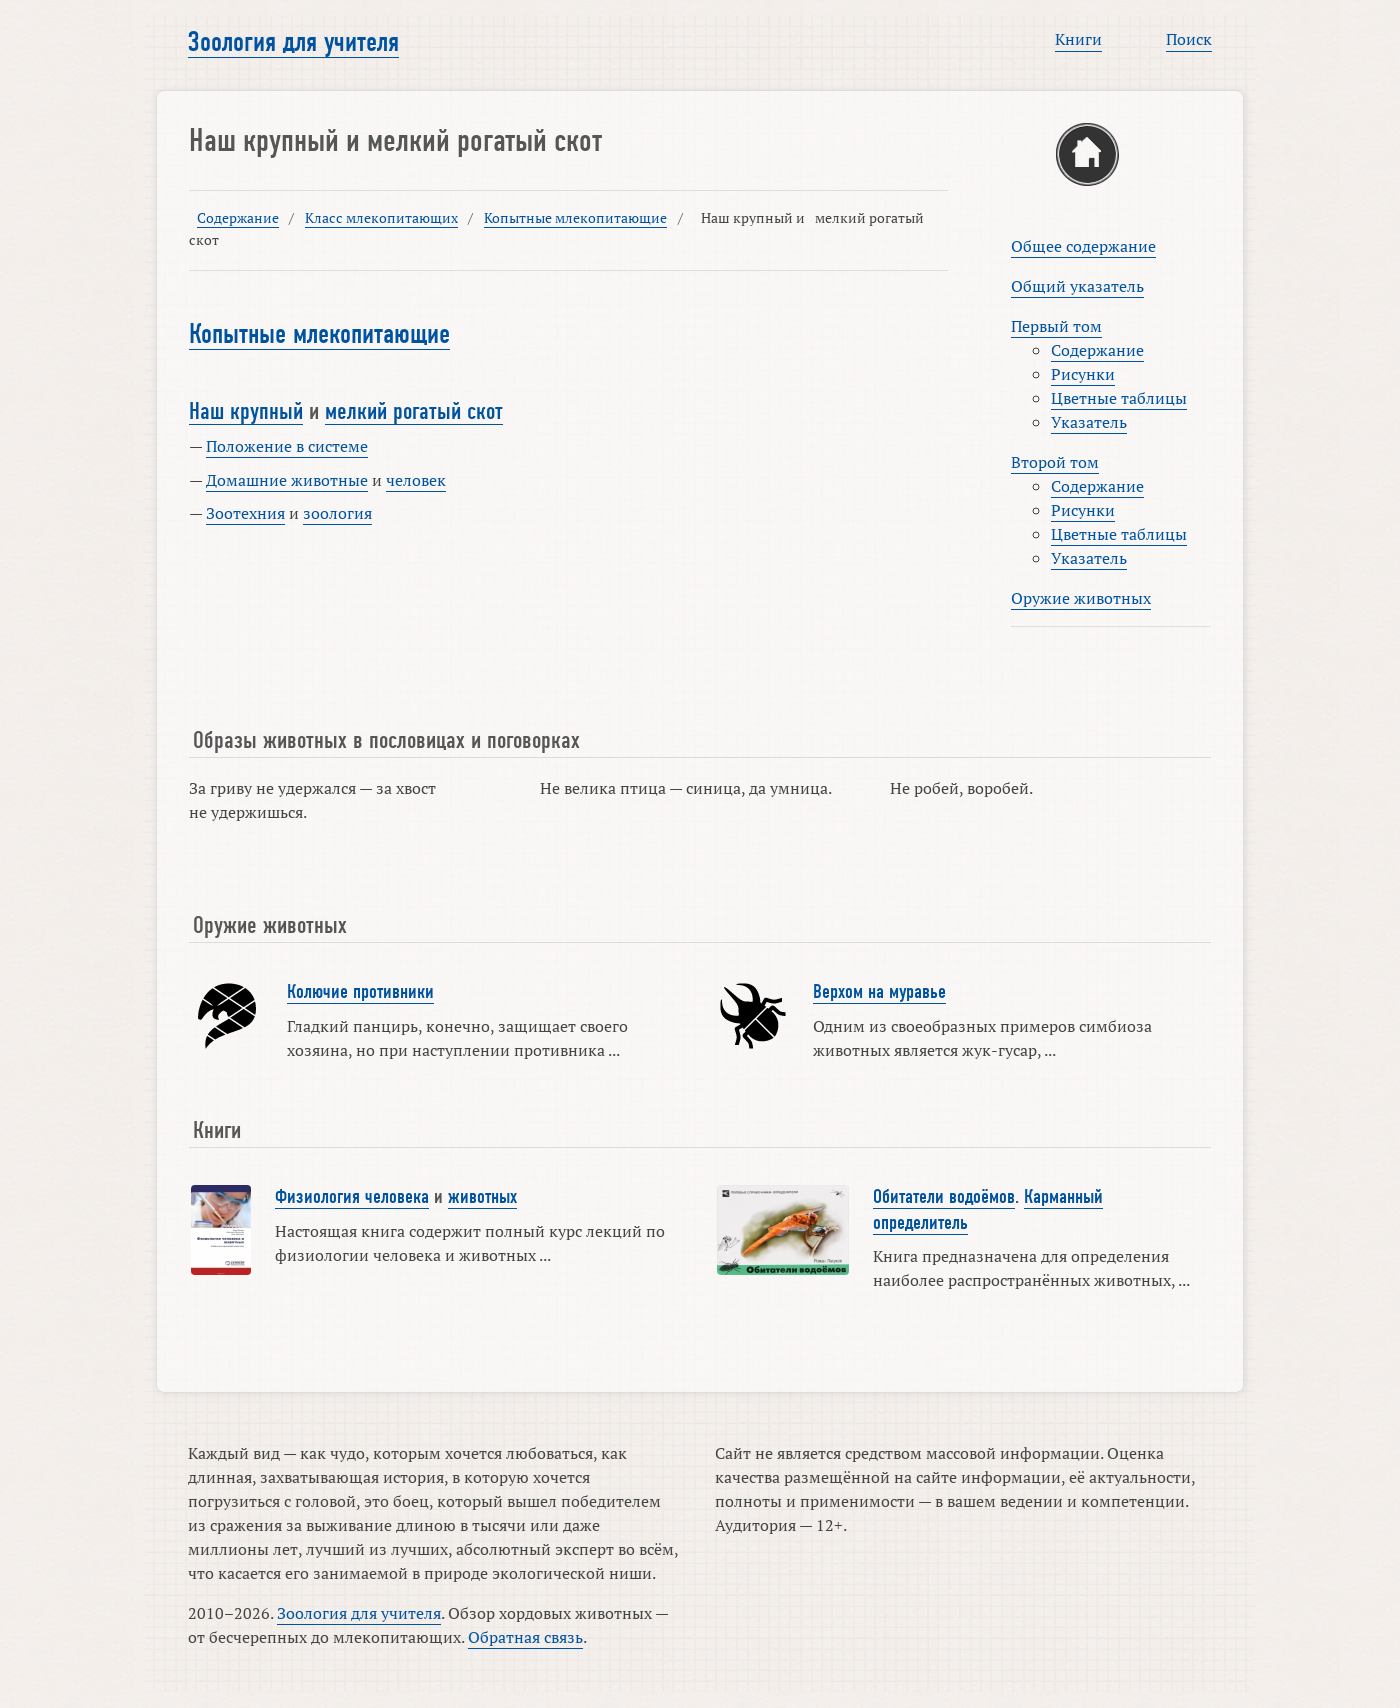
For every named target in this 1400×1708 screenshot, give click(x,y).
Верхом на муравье (879, 992)
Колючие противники (360, 992)
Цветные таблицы (1119, 398)
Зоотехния (245, 513)
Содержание (238, 217)
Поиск (1189, 39)
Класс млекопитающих (381, 217)
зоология (337, 513)
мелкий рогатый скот (414, 411)
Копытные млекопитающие (575, 217)
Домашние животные (287, 480)
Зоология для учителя (293, 42)
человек (416, 480)
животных (482, 1197)
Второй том (1055, 462)
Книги (1078, 39)
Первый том (1056, 326)
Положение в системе (287, 446)
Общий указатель (1077, 286)
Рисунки (1083, 374)
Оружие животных (1081, 598)
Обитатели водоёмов (944, 1197)
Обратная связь (525, 1637)
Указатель (1089, 422)
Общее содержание (1083, 246)
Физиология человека (352, 1197)
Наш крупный (246, 411)
